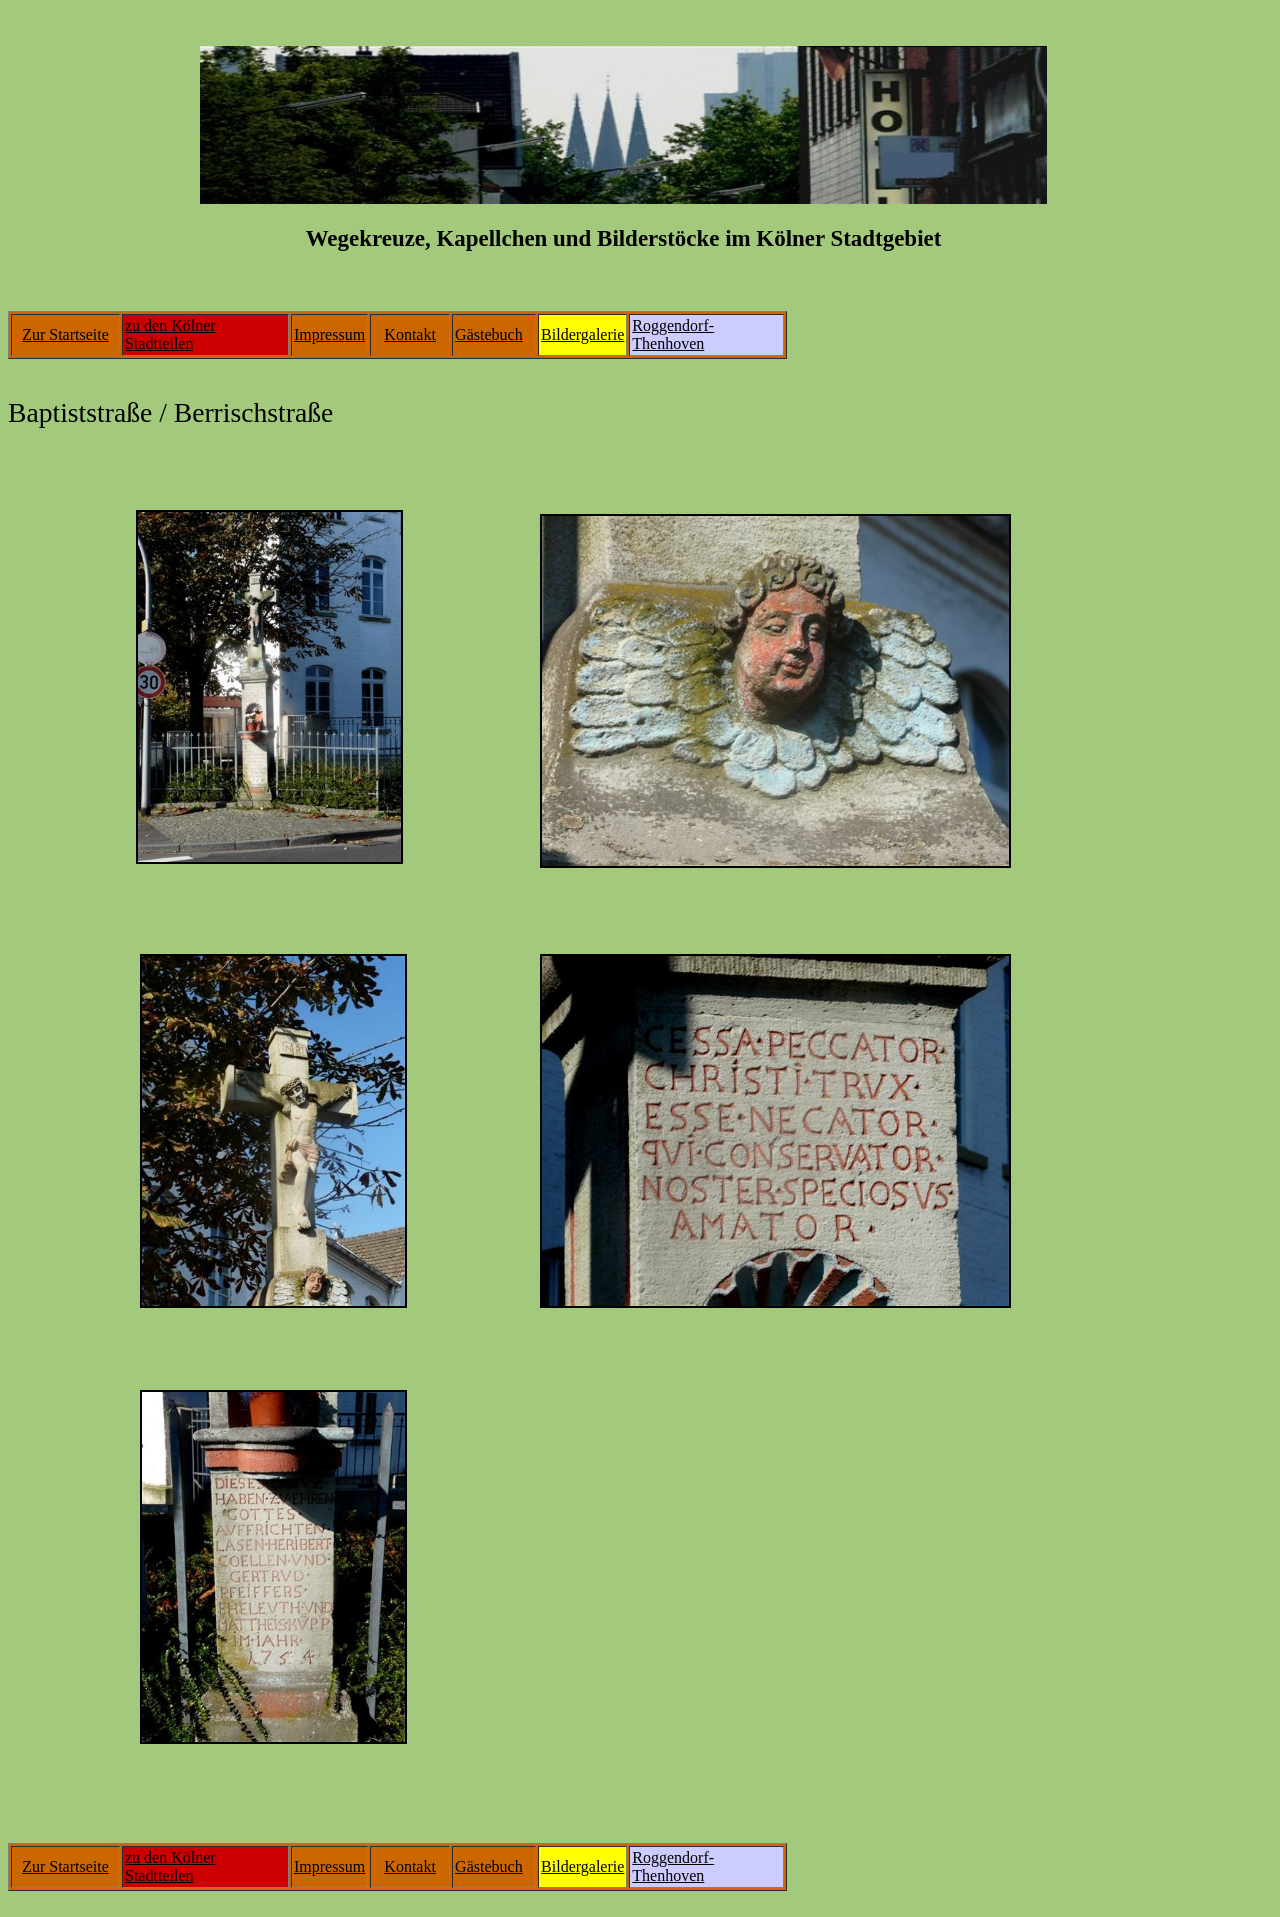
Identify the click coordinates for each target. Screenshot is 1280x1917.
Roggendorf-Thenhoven (673, 334)
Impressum (329, 334)
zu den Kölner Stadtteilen (170, 334)
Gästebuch (489, 334)
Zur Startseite (65, 334)
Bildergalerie (582, 334)
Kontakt (410, 334)
